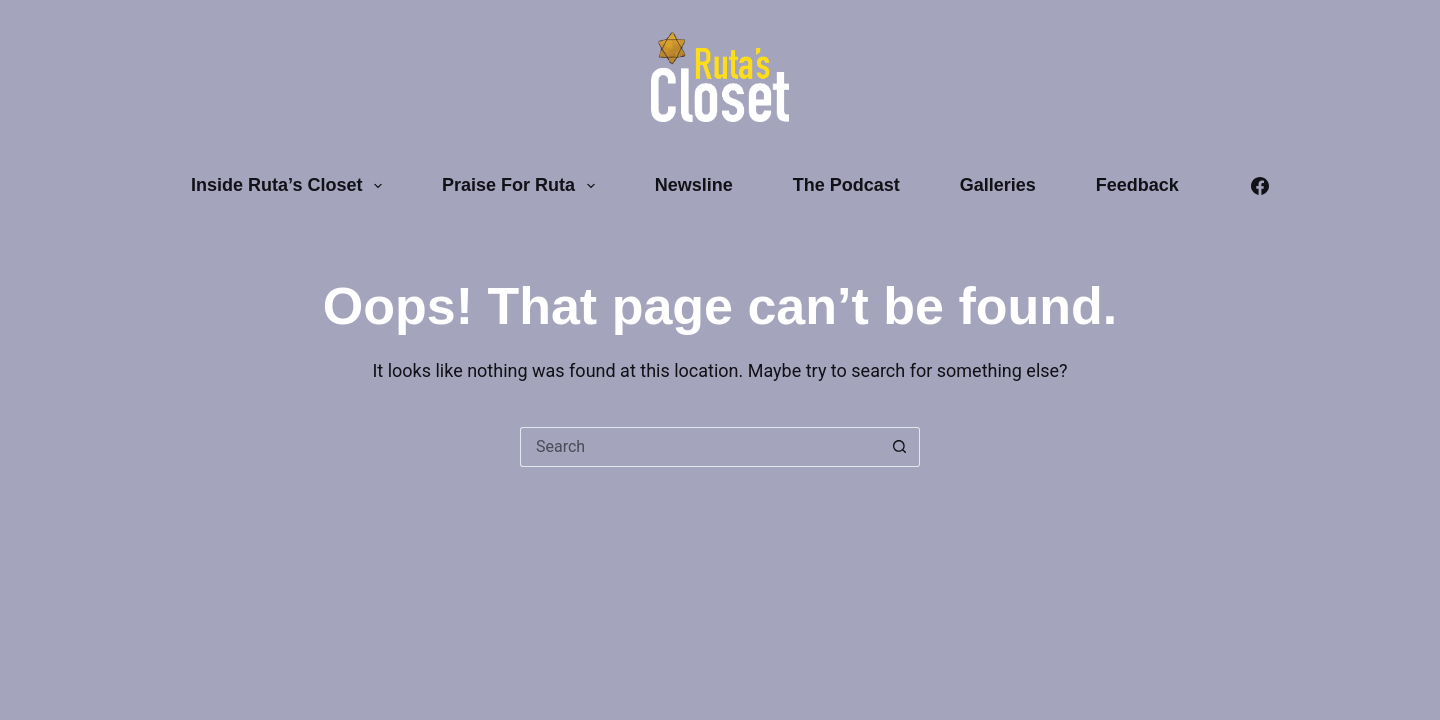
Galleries (998, 185)
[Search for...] (700, 447)
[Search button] (900, 447)
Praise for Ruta (522, 186)
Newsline (694, 185)
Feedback (1137, 185)
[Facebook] (1260, 186)
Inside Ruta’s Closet (290, 186)
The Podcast (846, 185)
